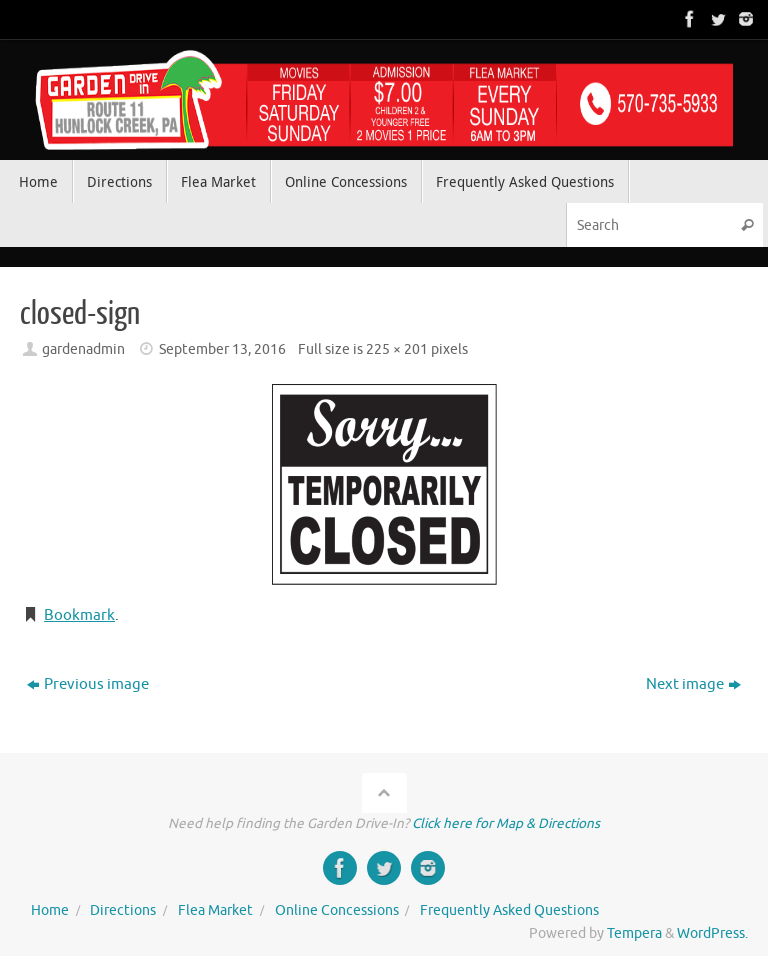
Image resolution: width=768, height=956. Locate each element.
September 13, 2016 (222, 349)
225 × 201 (397, 349)
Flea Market (215, 910)
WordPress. (712, 933)
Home (50, 910)
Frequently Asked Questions (509, 910)
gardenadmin (83, 349)
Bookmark (79, 615)
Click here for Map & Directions (506, 823)
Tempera (634, 933)
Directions (123, 910)
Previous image (88, 684)
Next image (693, 684)
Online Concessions (337, 910)
